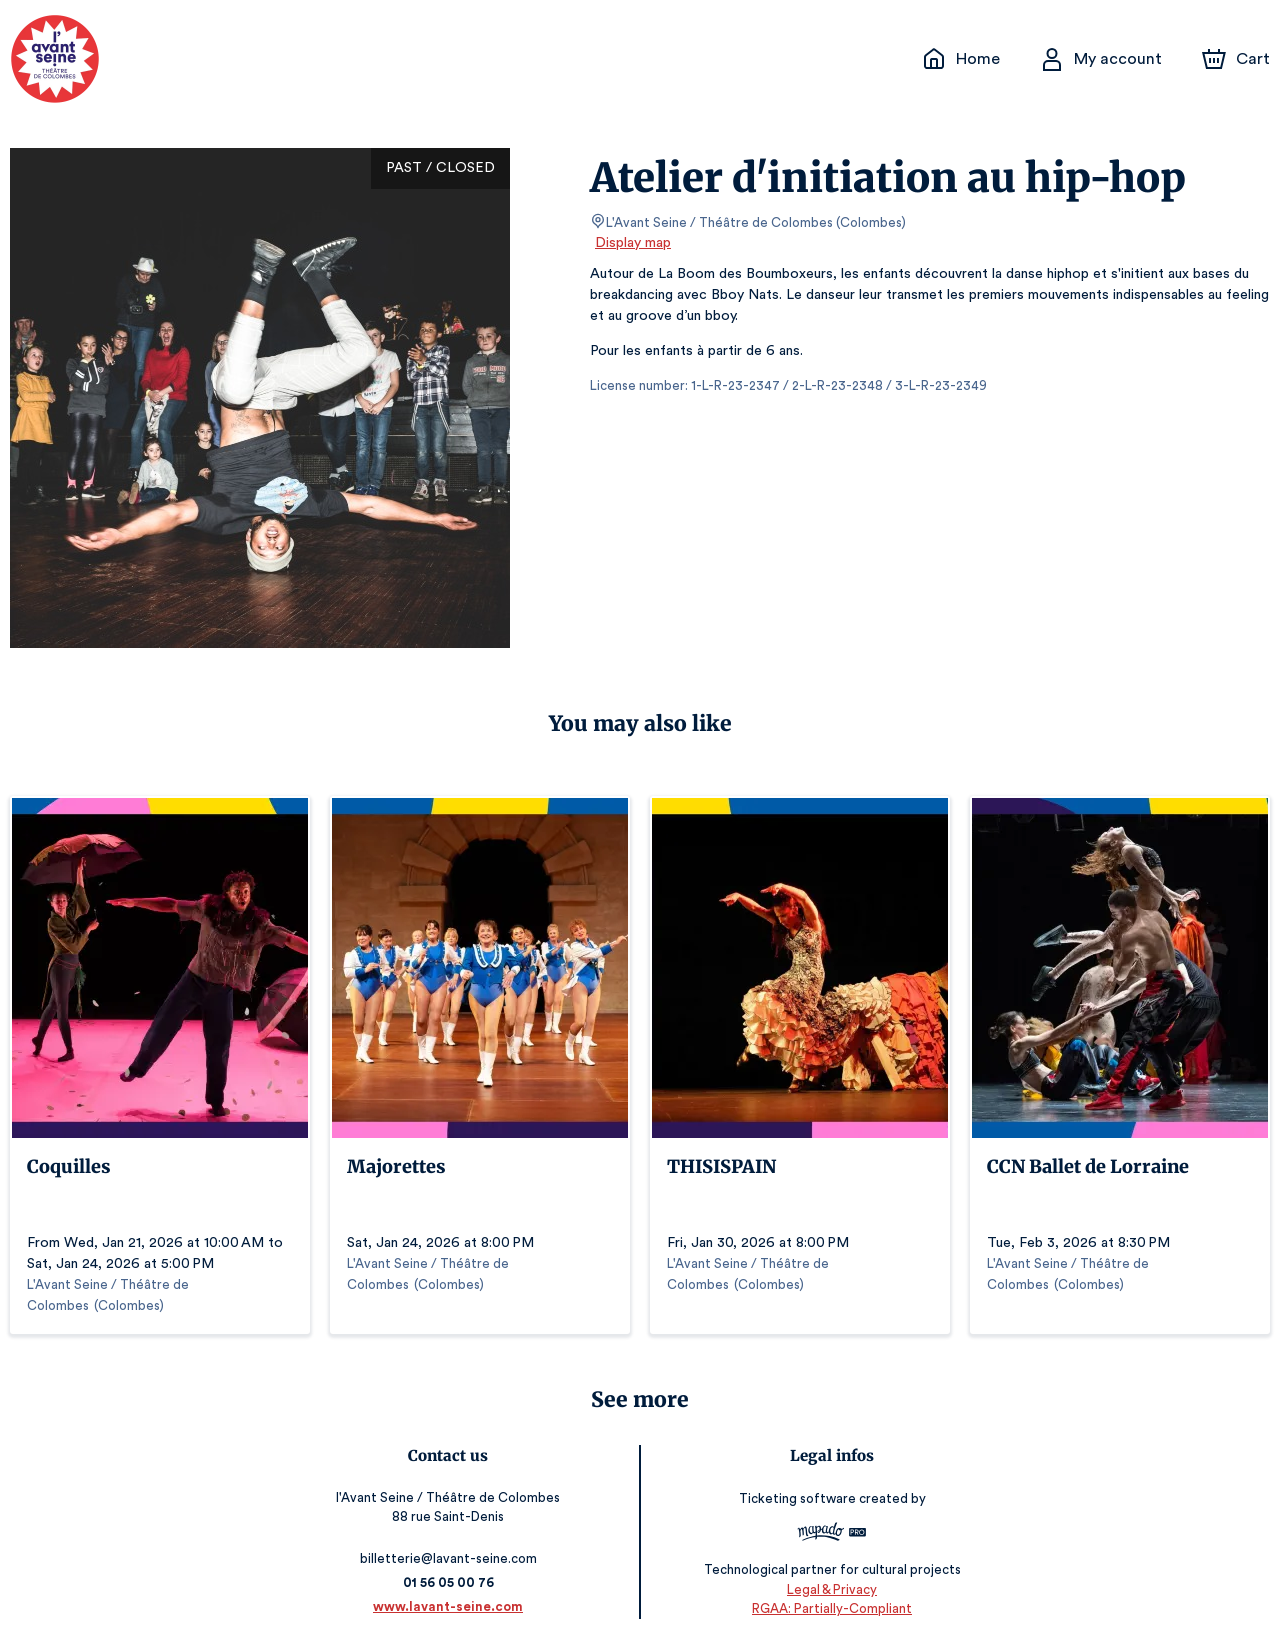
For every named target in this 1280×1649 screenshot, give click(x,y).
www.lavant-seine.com (451, 1606)
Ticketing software (796, 1498)
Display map (633, 243)
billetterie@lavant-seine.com (452, 1558)
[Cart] (1238, 59)
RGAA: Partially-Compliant (828, 1608)
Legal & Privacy (829, 1589)
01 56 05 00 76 (451, 1582)
